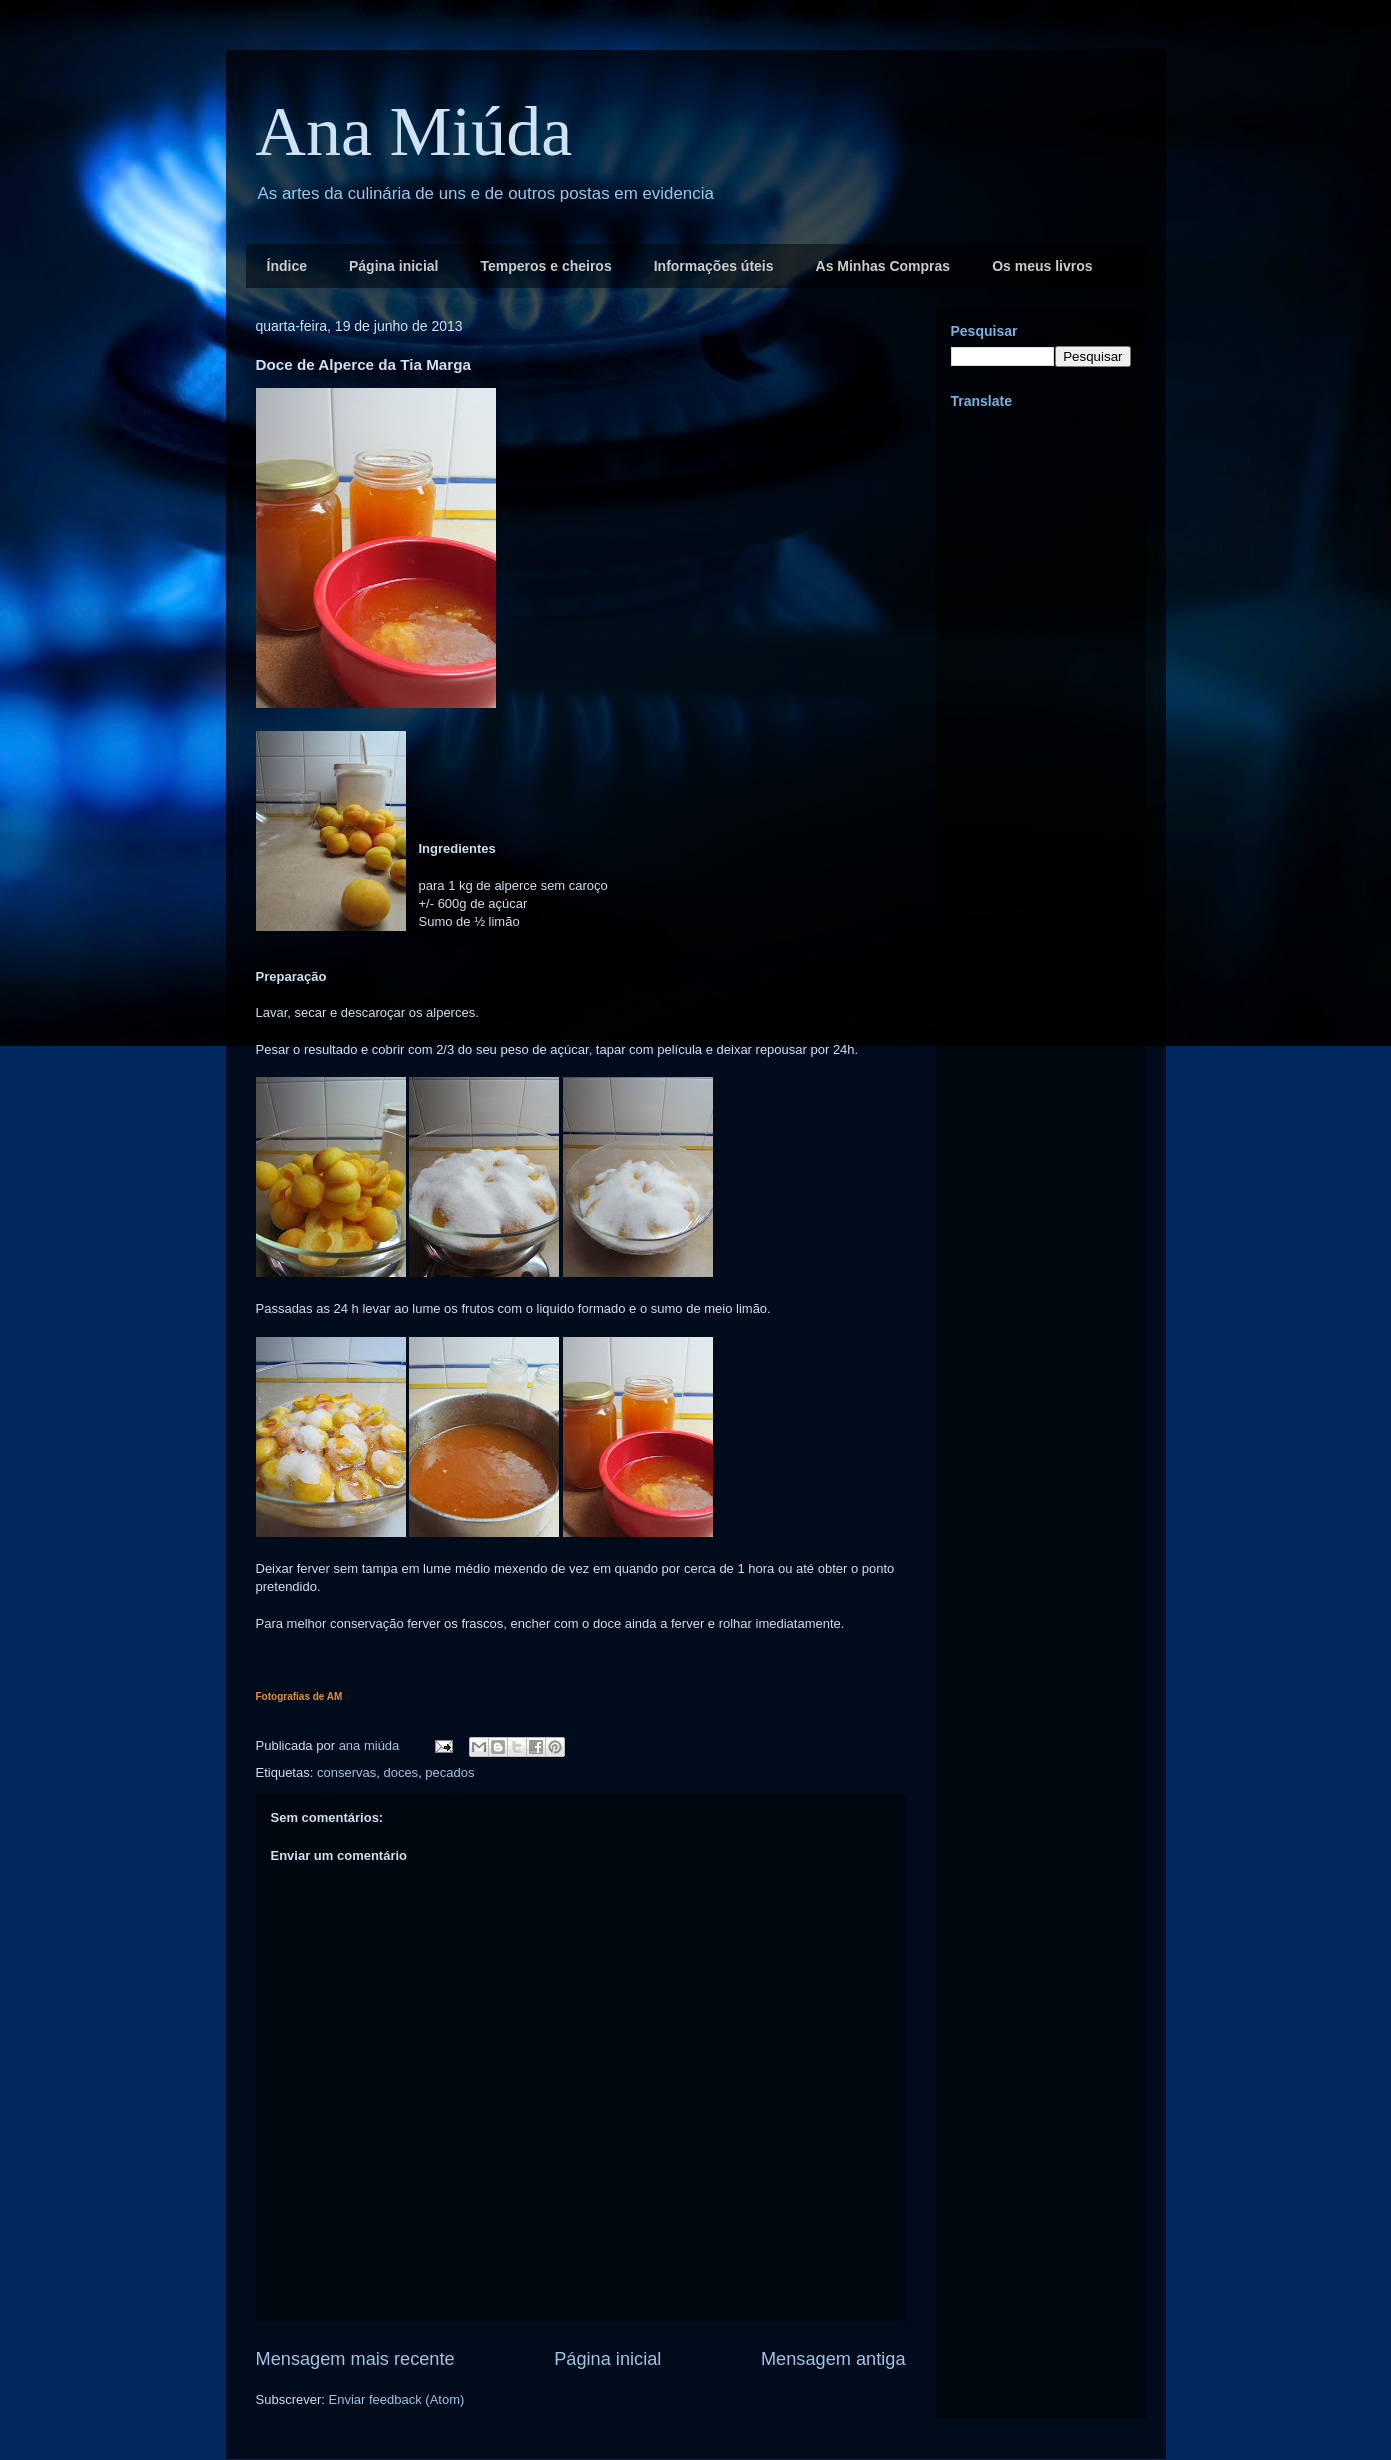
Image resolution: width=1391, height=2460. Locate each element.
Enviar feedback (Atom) (396, 2399)
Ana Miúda (414, 131)
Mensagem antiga (833, 2359)
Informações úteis (714, 266)
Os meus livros (1042, 266)
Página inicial (393, 266)
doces (400, 1772)
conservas (346, 1772)
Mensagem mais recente (355, 2359)
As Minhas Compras (883, 266)
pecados (449, 1772)
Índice (287, 266)
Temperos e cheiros (545, 266)
